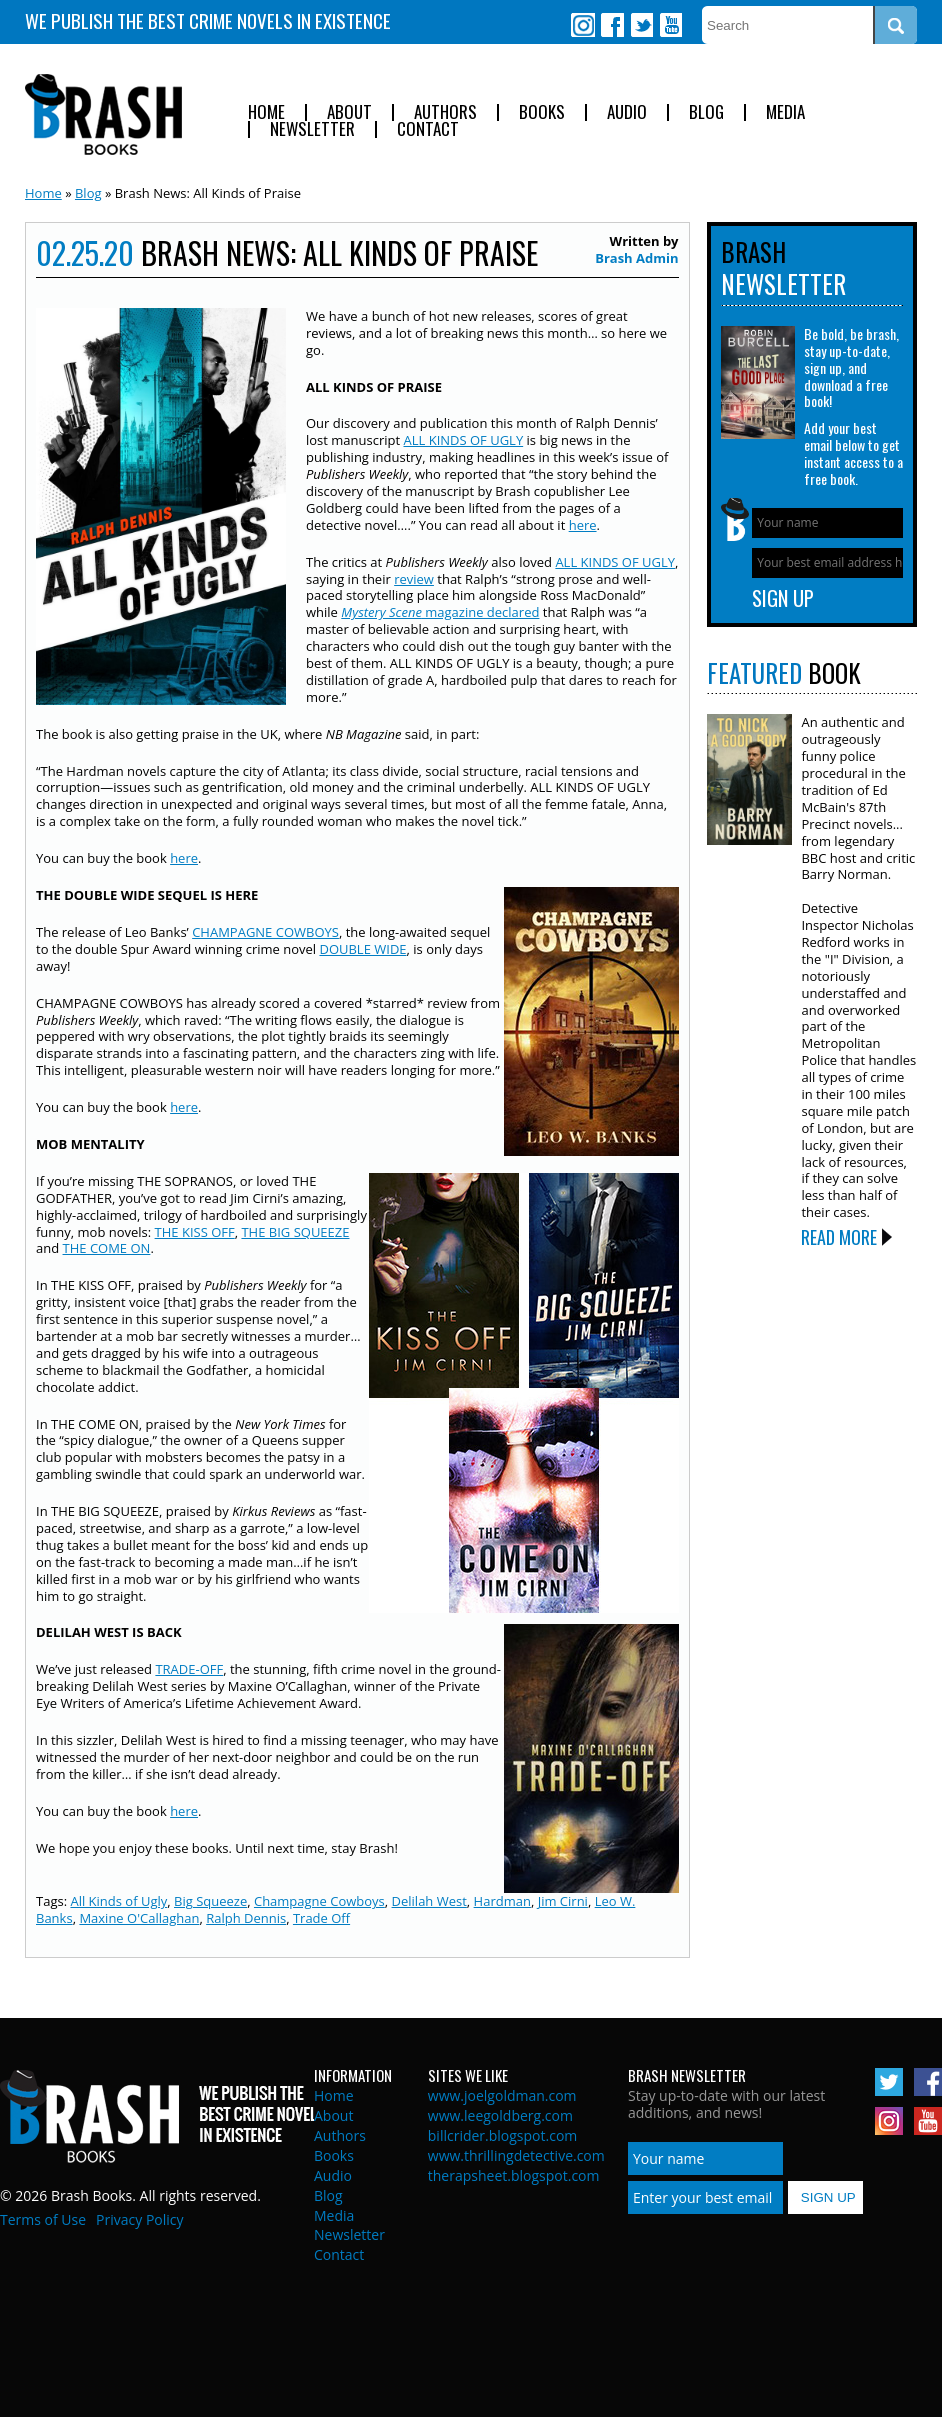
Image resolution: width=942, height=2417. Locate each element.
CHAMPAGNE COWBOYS (265, 932)
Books (542, 112)
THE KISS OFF (195, 1232)
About (349, 112)
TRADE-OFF (189, 1669)
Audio (627, 112)
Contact (428, 129)
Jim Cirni (563, 1901)
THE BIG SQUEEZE (295, 1232)
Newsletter (312, 129)
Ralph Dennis (246, 1918)
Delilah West (429, 1901)
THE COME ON (107, 1248)
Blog (706, 112)
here (583, 525)
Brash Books (103, 114)
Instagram (583, 25)
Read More (839, 1237)
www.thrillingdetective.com (516, 2155)
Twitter (641, 25)
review (414, 579)
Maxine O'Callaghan (139, 1918)
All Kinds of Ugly (118, 1901)
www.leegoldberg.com (500, 2115)
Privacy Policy (139, 2219)
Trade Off (321, 1918)
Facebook (612, 25)
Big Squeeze (210, 1901)
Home (266, 112)
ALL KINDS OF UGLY (464, 440)
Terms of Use (43, 2219)
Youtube (670, 25)
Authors (445, 112)
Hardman (502, 1901)
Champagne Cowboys (319, 1901)
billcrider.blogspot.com (503, 2135)
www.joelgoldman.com (502, 2095)
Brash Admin (636, 258)
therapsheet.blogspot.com (514, 2175)
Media (785, 112)
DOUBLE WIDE (362, 949)
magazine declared (440, 612)
